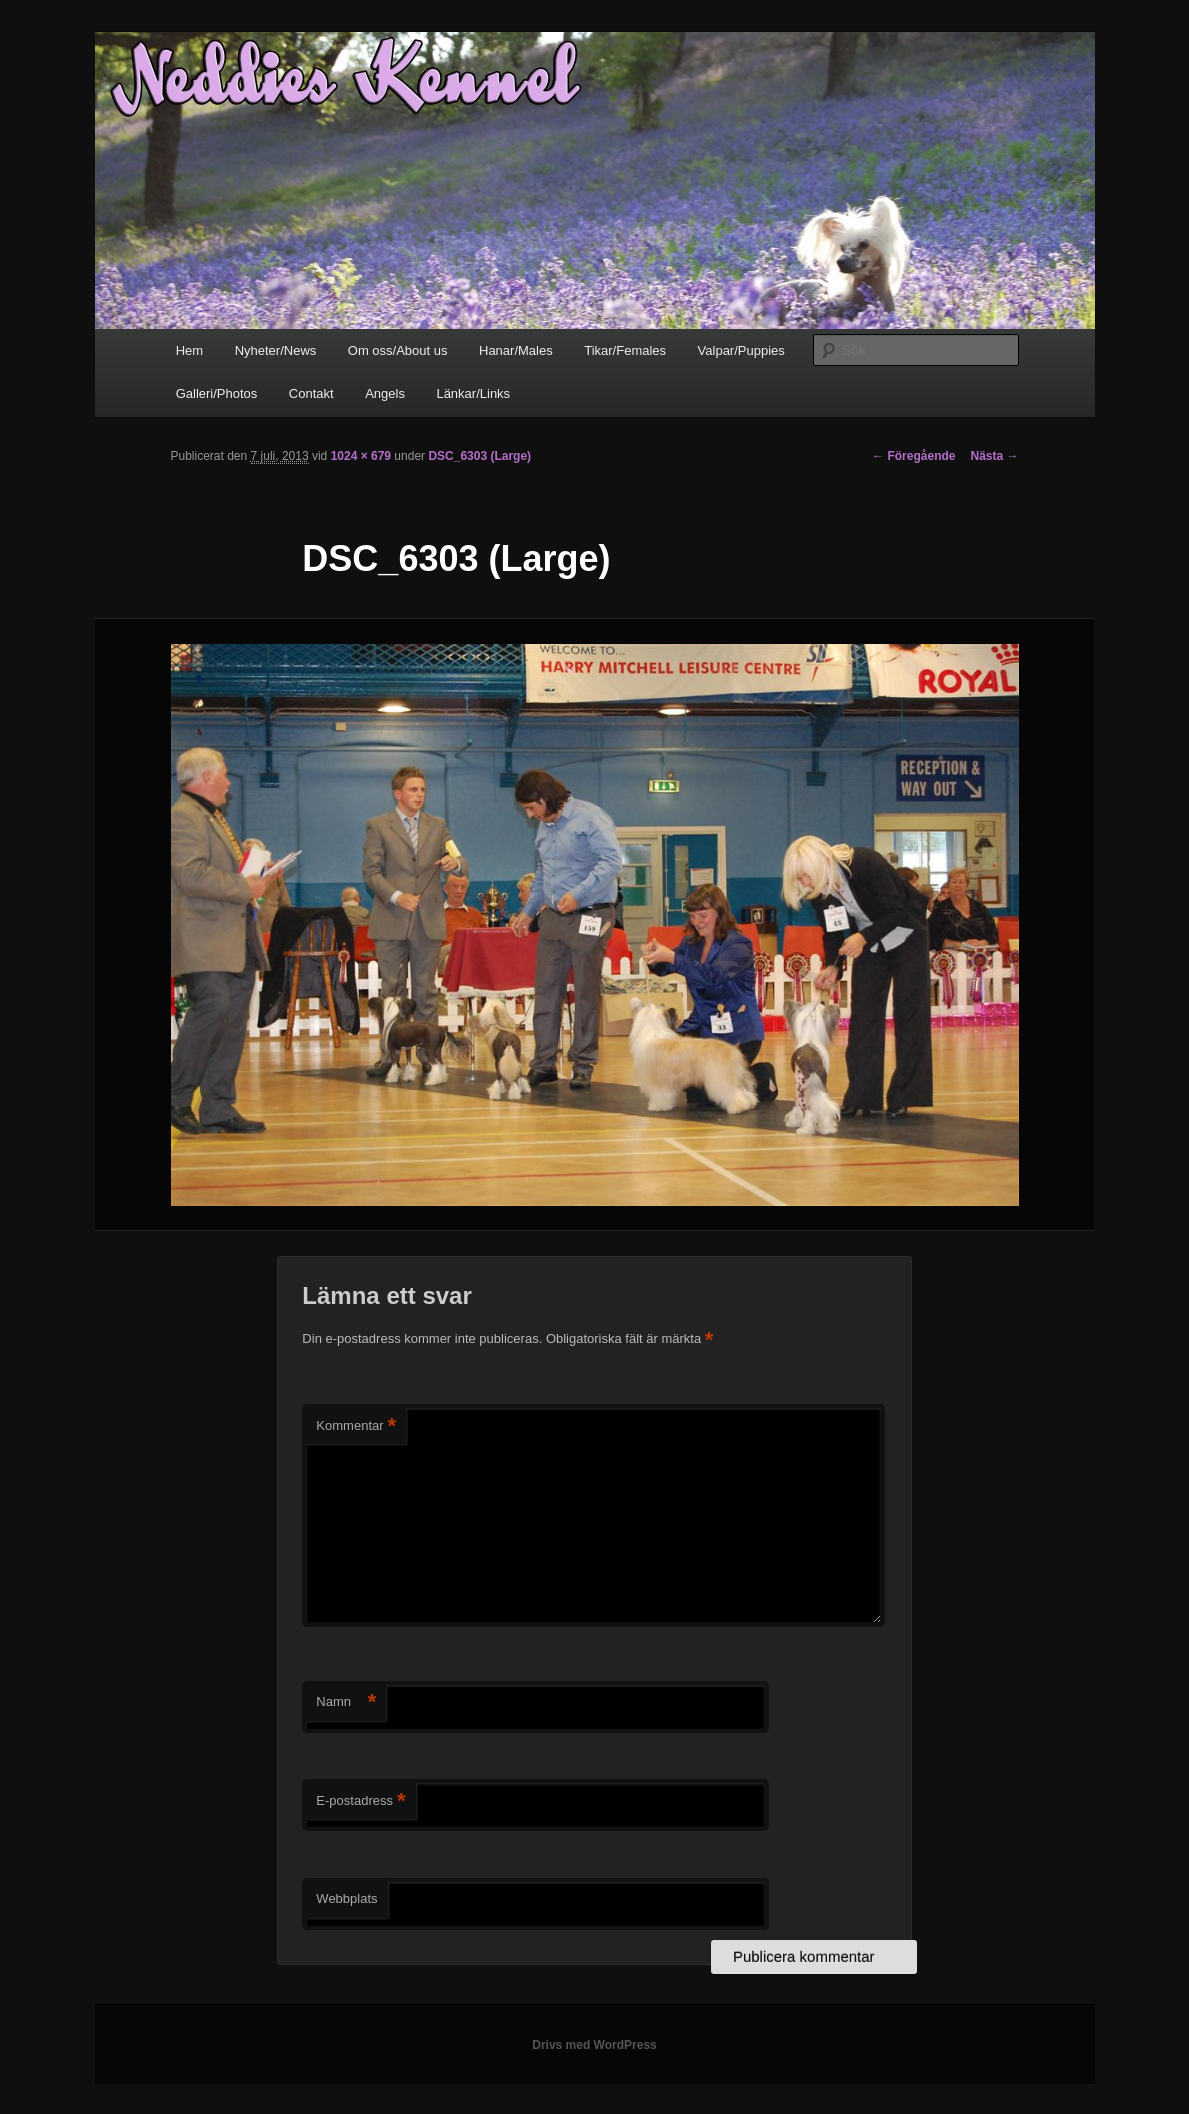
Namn (346, 1702)
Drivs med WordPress (594, 2045)
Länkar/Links (473, 393)
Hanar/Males (516, 350)
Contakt (311, 393)
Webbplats (346, 1898)
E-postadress (360, 1801)
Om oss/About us (398, 350)
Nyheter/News (276, 350)
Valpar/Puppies (741, 350)
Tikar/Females (625, 350)
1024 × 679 (361, 456)
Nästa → (994, 456)
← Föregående (913, 456)
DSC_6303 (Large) (479, 456)
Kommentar (356, 1426)
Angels (385, 393)
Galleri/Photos (217, 393)
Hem (189, 350)
